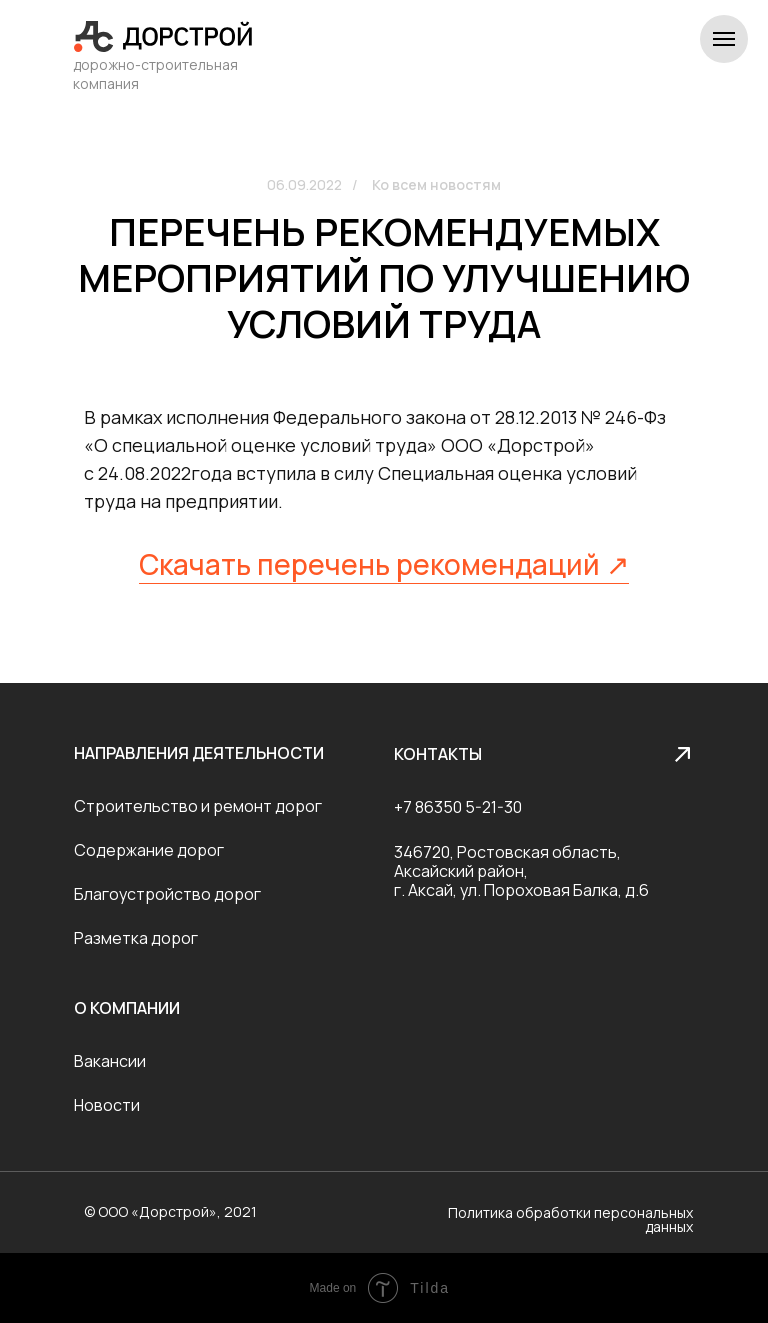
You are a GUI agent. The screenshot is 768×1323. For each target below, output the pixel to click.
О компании (127, 1008)
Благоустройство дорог (167, 894)
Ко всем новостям (436, 184)
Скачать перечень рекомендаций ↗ (384, 564)
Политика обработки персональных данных (570, 1219)
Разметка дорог (136, 938)
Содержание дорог (149, 850)
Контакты (438, 754)
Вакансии (110, 1061)
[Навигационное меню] (724, 39)
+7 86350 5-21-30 (458, 807)
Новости (107, 1105)
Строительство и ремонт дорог (198, 806)
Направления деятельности (199, 753)
